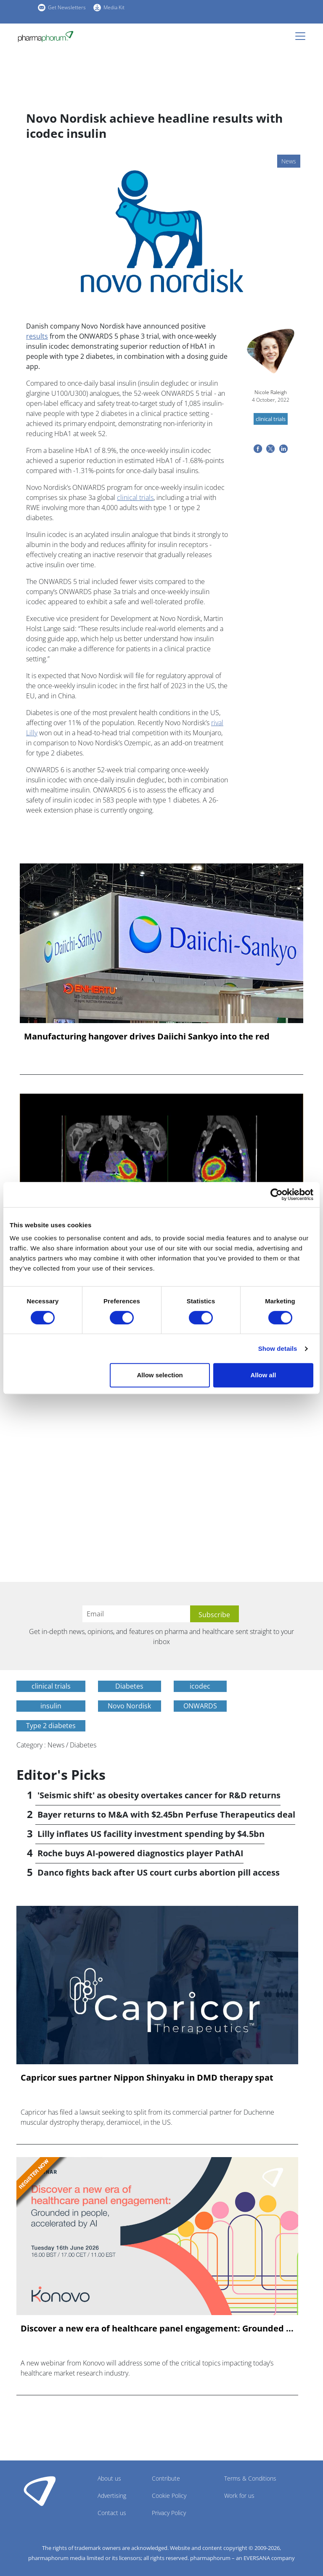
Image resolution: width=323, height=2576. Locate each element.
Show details (277, 1348)
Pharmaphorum (40, 2491)
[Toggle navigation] (303, 36)
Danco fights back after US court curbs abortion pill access (158, 1872)
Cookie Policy (169, 2496)
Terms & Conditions (250, 2478)
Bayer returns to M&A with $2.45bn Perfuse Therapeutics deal (166, 1814)
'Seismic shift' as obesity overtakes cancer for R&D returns (159, 1795)
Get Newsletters (67, 7)
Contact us (112, 2513)
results (37, 336)
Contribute (166, 2478)
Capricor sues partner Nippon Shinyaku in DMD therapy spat (147, 2078)
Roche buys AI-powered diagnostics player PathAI (140, 1853)
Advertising (112, 2496)
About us (109, 2478)
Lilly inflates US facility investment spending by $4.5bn (151, 1833)
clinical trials (135, 497)
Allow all (263, 1375)
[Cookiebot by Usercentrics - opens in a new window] (276, 1194)
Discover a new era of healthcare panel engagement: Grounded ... (157, 2328)
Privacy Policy (169, 2513)
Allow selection (160, 1375)
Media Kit (113, 7)
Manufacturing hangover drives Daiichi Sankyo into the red (147, 1036)
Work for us (239, 2496)
